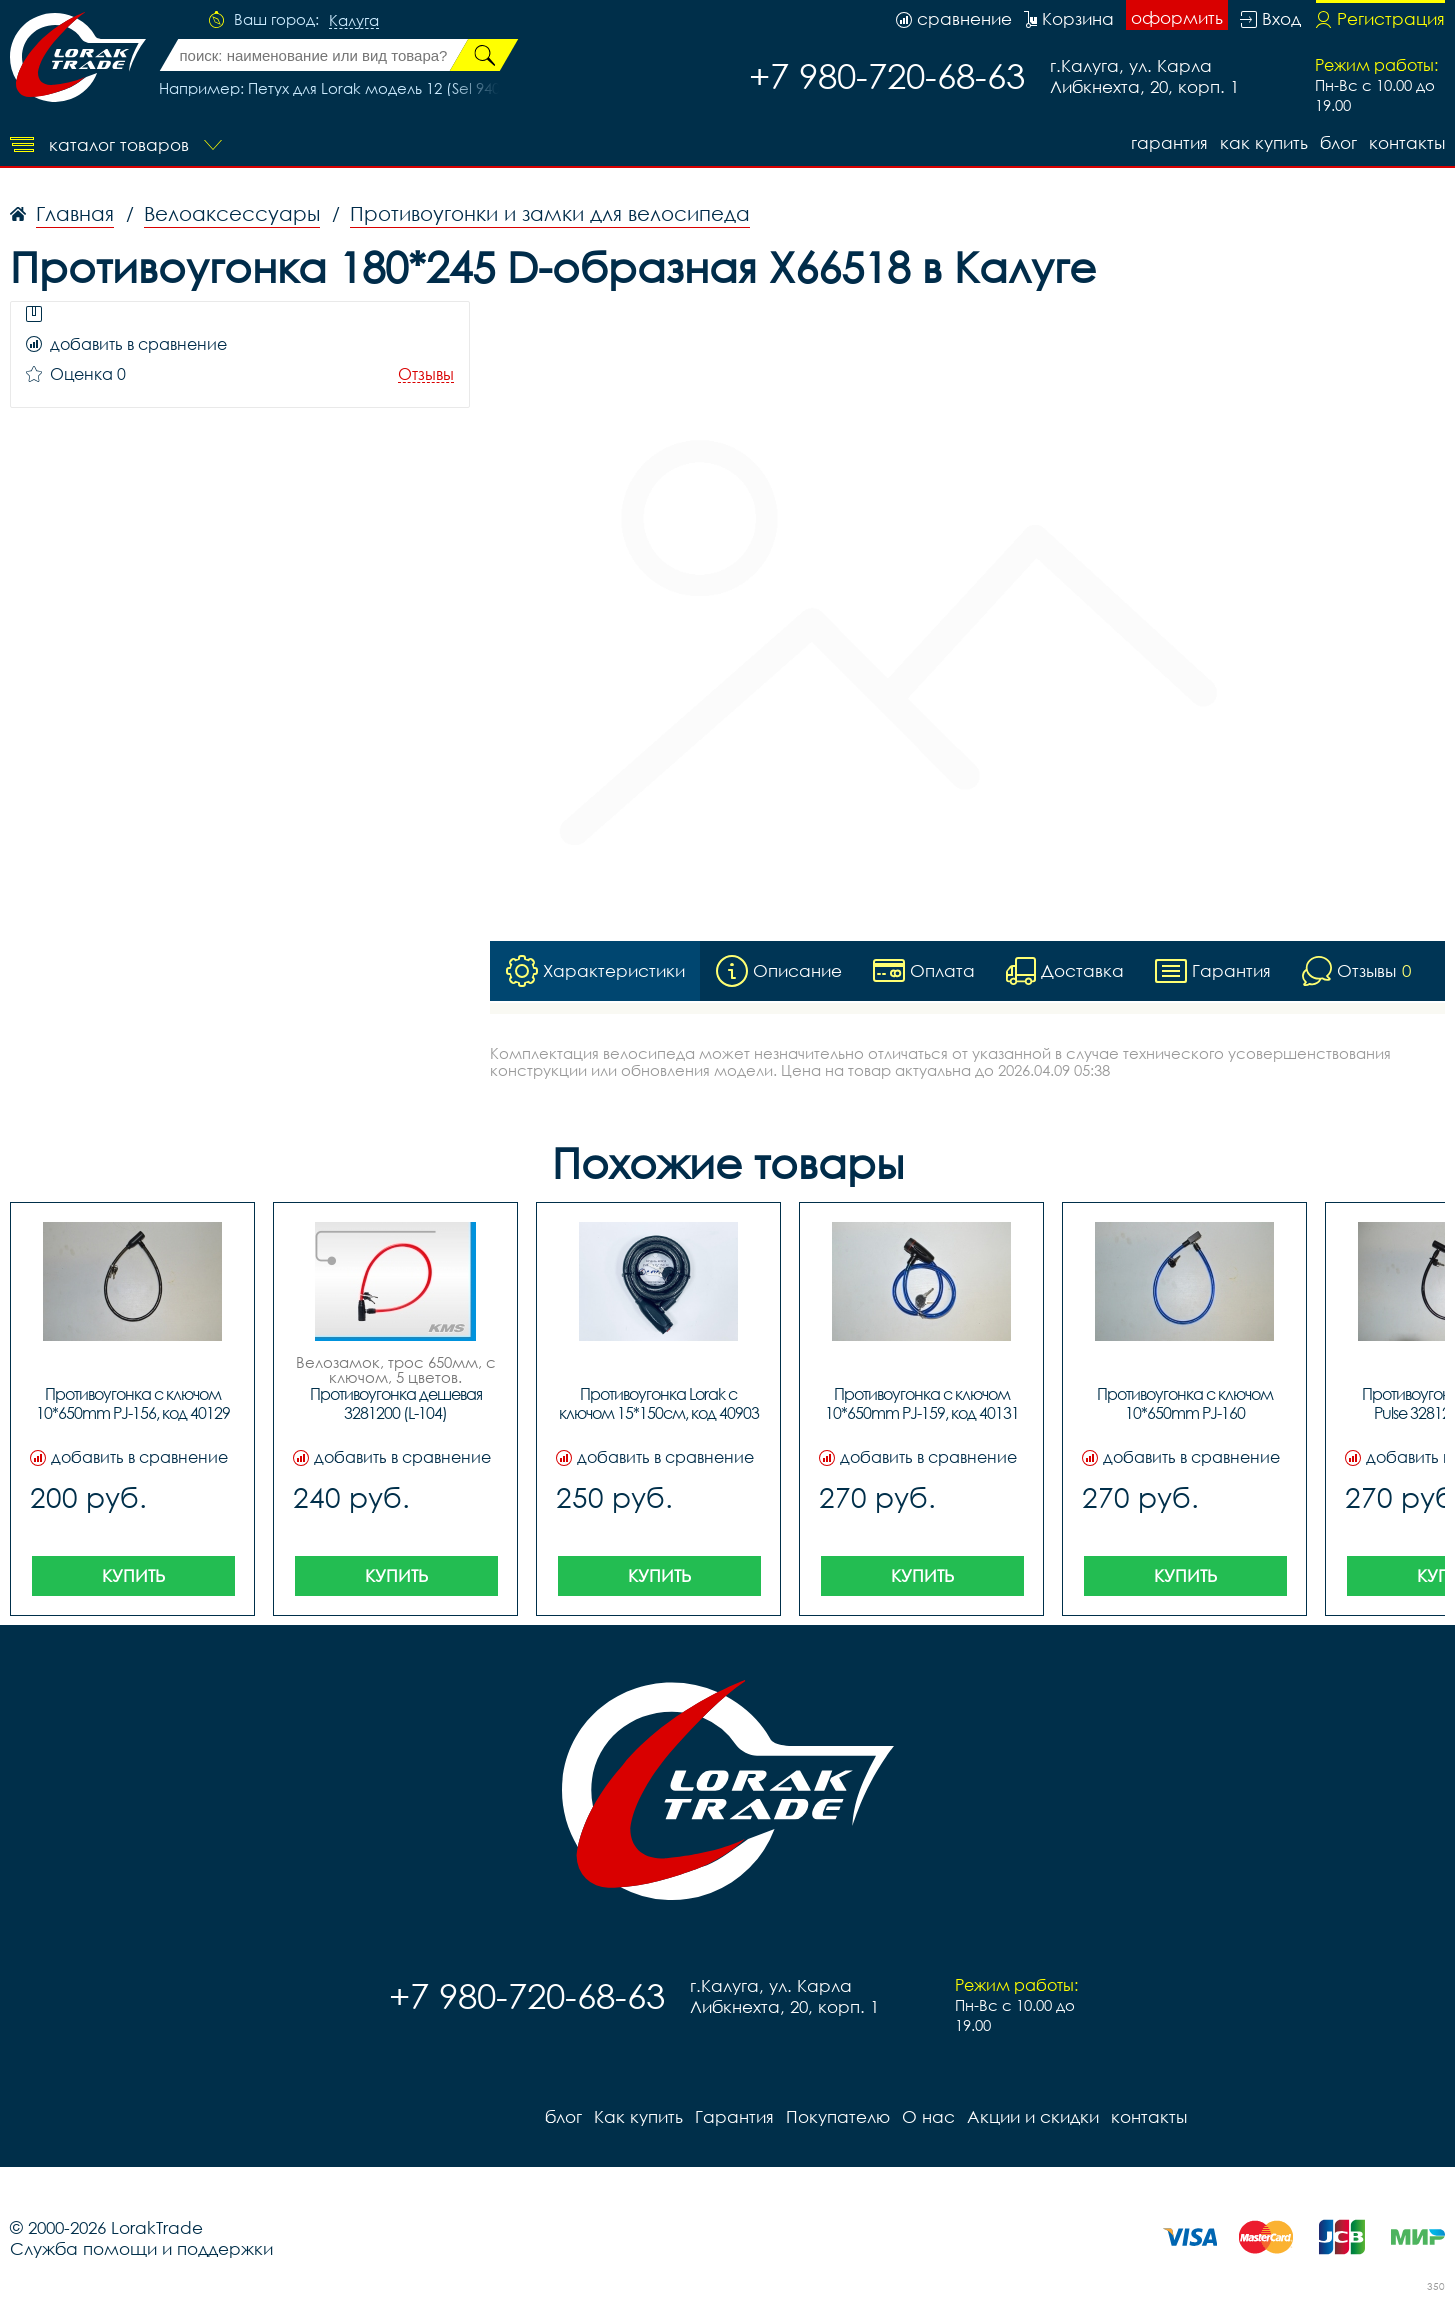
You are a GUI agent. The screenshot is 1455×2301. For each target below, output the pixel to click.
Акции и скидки (1033, 2116)
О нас (928, 2116)
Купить (133, 1575)
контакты (1407, 142)
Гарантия (1169, 142)
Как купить (1264, 142)
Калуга (354, 21)
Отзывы (426, 374)
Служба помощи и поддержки (141, 2248)
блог (1338, 142)
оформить (1177, 17)
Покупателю (838, 2116)
